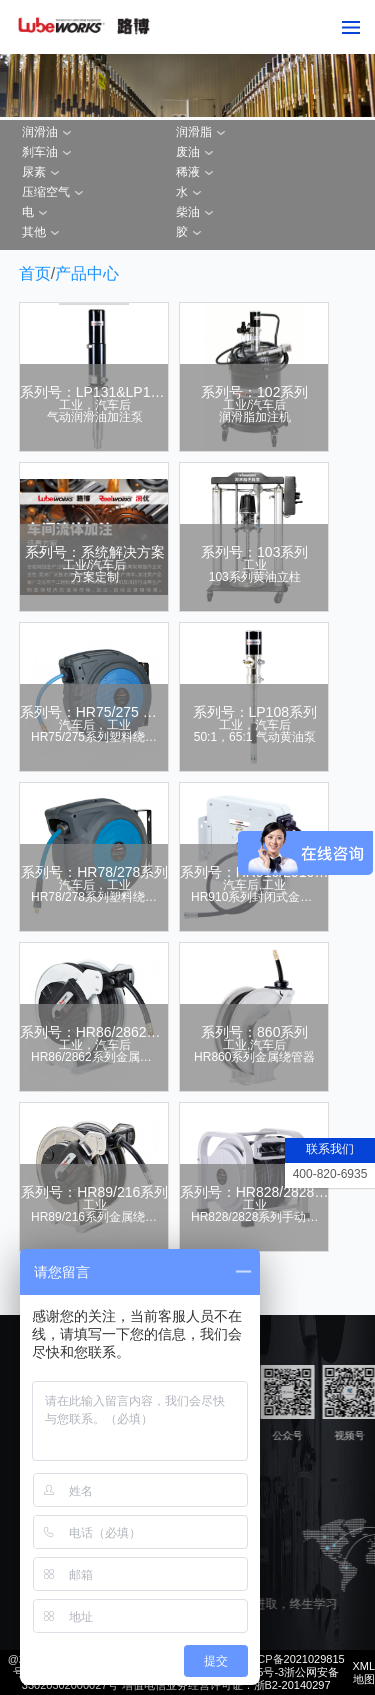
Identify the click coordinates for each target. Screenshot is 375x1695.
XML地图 (363, 1672)
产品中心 (87, 273)
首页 (35, 273)
